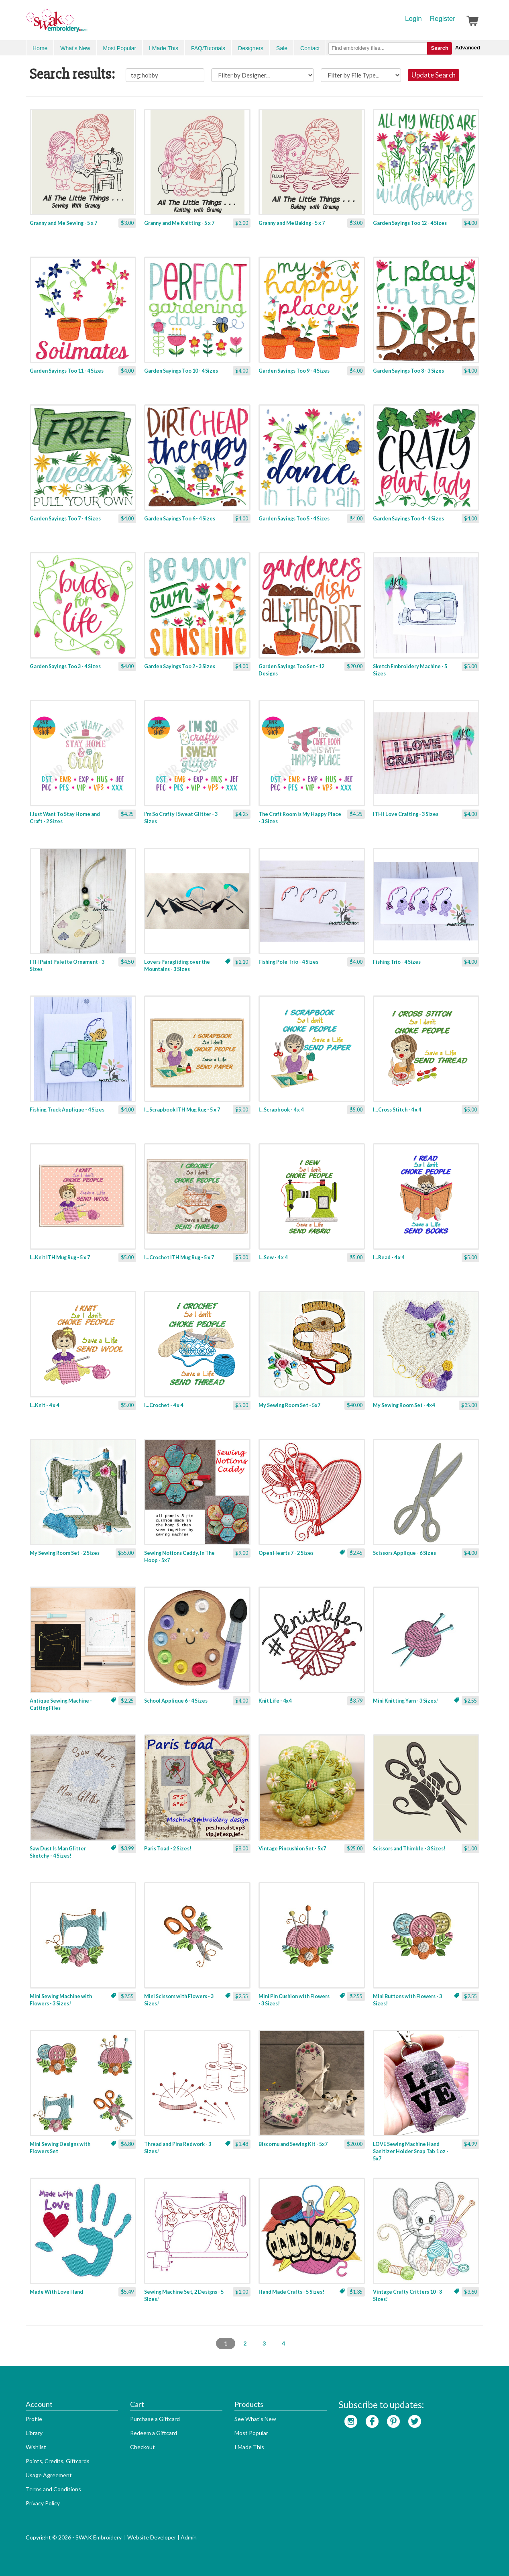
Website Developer (151, 2537)
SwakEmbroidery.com (86, 24)
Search (439, 48)
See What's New (255, 2418)
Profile (34, 2418)
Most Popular (119, 48)
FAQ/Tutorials (208, 48)
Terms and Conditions (53, 2489)
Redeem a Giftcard (153, 2432)
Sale (281, 48)
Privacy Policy (43, 2503)
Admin (189, 2537)
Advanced (467, 48)
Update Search (433, 75)
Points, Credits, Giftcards (58, 2461)
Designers (250, 48)
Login (413, 18)
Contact (310, 48)
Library (34, 2432)
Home (40, 48)
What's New (75, 48)
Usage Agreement (49, 2475)
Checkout (142, 2446)
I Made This (163, 48)
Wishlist (36, 2446)
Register (442, 18)
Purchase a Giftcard (155, 2418)
